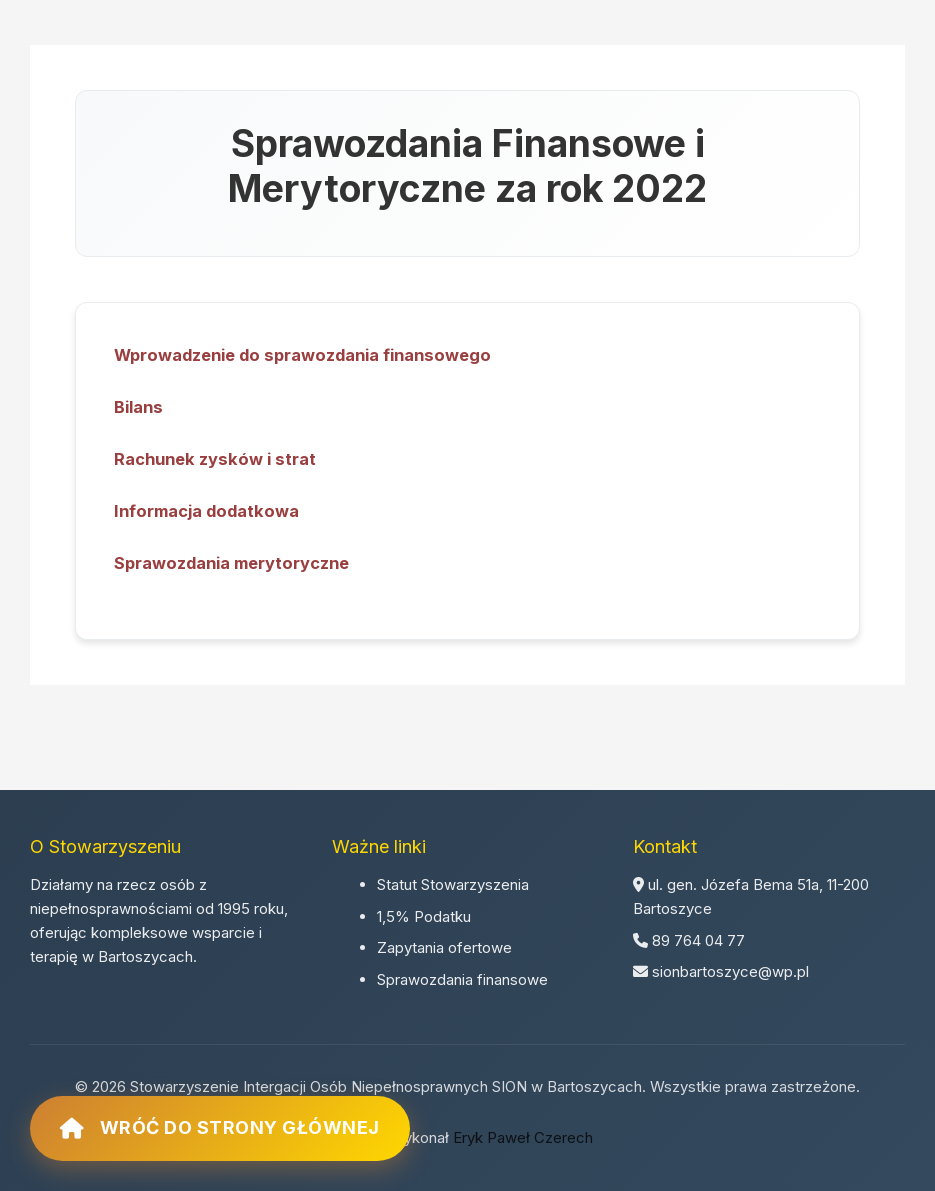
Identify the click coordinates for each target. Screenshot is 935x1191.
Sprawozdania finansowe (462, 979)
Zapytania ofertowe (444, 947)
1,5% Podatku (424, 916)
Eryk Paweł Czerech (523, 1137)
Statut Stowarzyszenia (453, 884)
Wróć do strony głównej (220, 1128)
